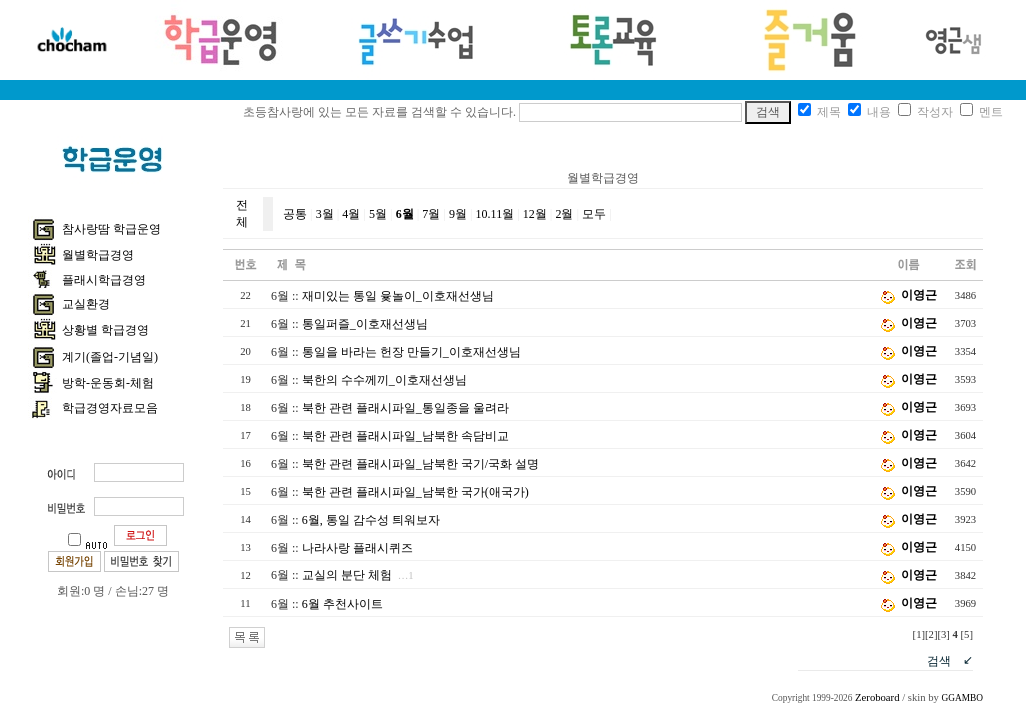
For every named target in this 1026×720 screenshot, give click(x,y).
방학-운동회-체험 (108, 383)
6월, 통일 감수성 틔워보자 (371, 520)
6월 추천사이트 (342, 604)
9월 (458, 214)
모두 (594, 214)
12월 (535, 214)
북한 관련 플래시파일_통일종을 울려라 (405, 408)
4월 (351, 214)
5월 (378, 214)
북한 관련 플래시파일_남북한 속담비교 (405, 436)
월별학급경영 (98, 255)
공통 (295, 214)
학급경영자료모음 (110, 408)
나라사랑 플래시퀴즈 (357, 548)
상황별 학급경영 (105, 330)
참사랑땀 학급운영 (111, 229)
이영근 (919, 295)
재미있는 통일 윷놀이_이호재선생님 (398, 296)
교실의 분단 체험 (347, 575)
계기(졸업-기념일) (110, 357)
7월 (431, 214)
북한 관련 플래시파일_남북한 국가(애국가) (415, 492)
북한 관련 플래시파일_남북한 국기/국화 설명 (420, 464)
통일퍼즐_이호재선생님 (365, 324)
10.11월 (495, 214)
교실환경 (86, 304)
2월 (564, 214)
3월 (325, 214)
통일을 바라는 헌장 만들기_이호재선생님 (411, 352)
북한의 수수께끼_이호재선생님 (384, 380)
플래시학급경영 (104, 280)
